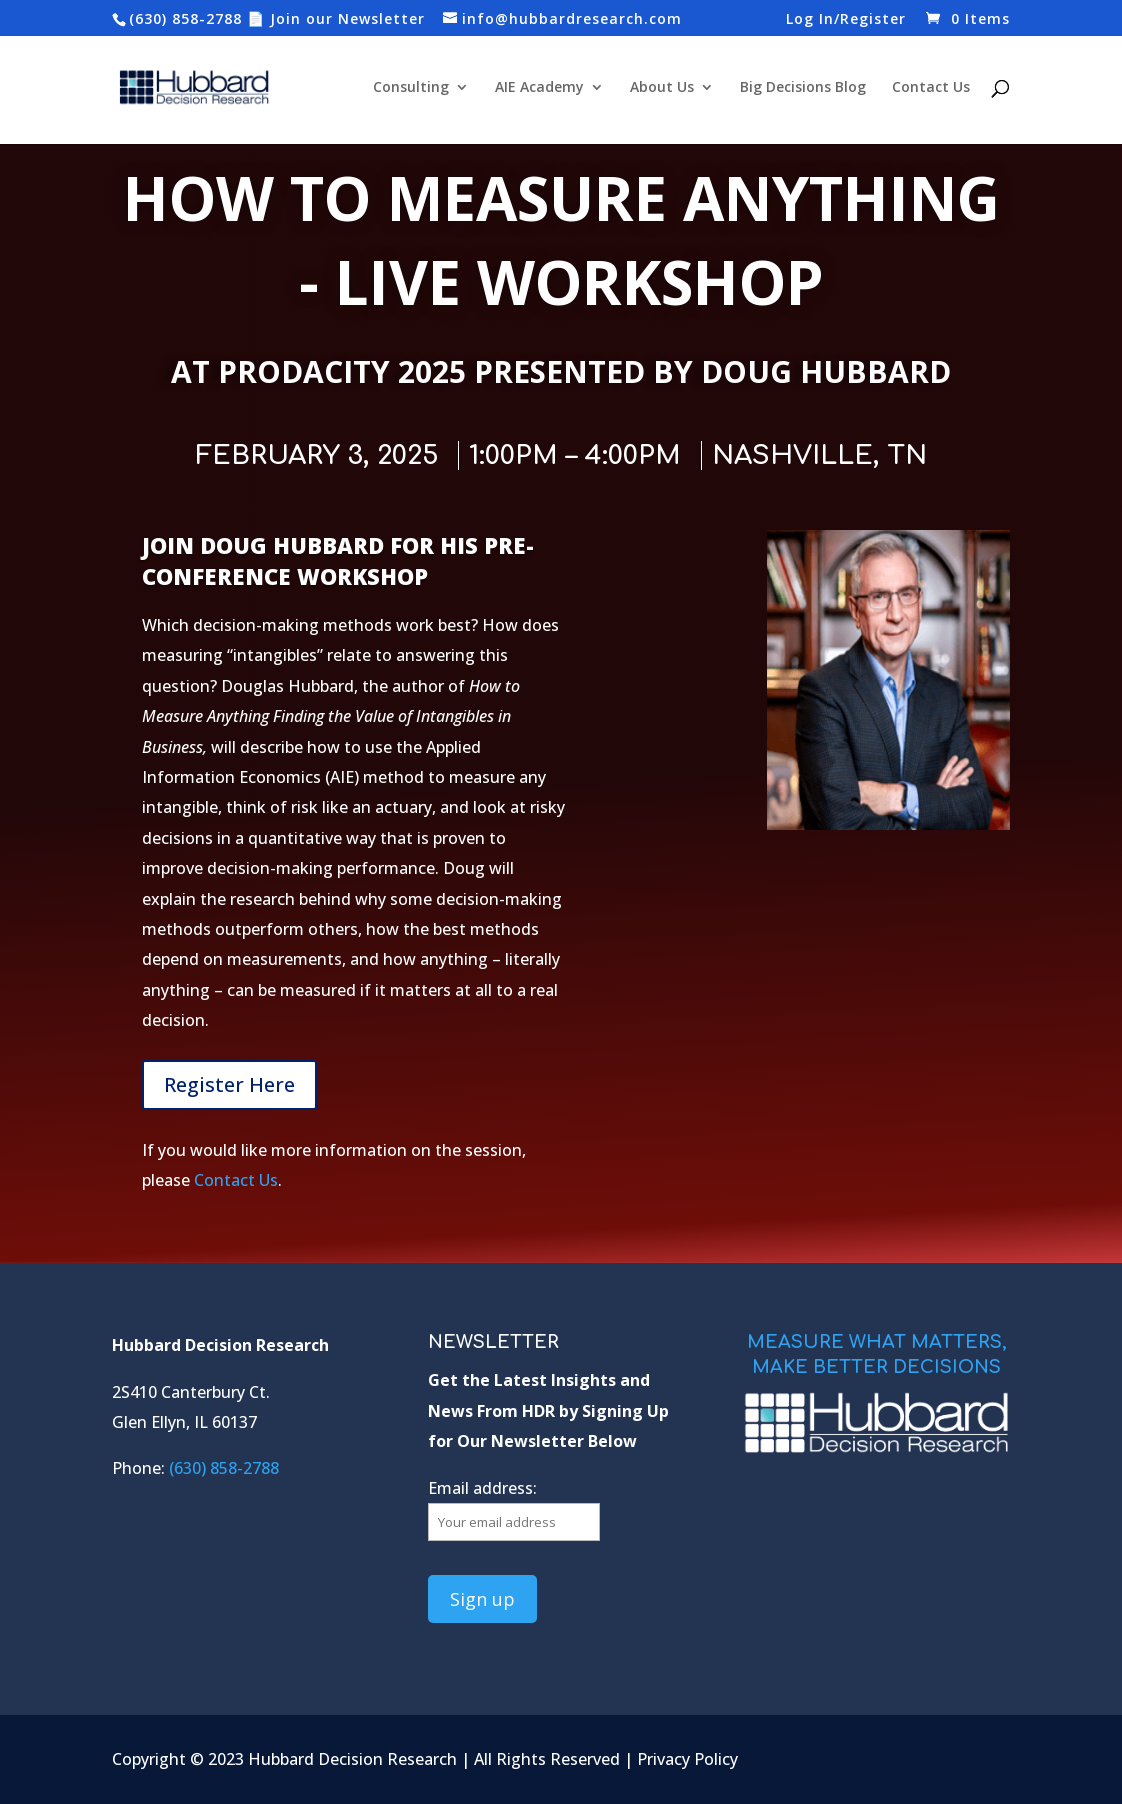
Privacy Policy (687, 1759)
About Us (662, 88)
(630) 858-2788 (185, 18)
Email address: (482, 1488)
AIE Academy (539, 88)
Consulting (411, 88)
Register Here (229, 1084)
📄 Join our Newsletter (336, 18)
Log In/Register (846, 20)
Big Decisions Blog (803, 88)
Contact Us (931, 88)
